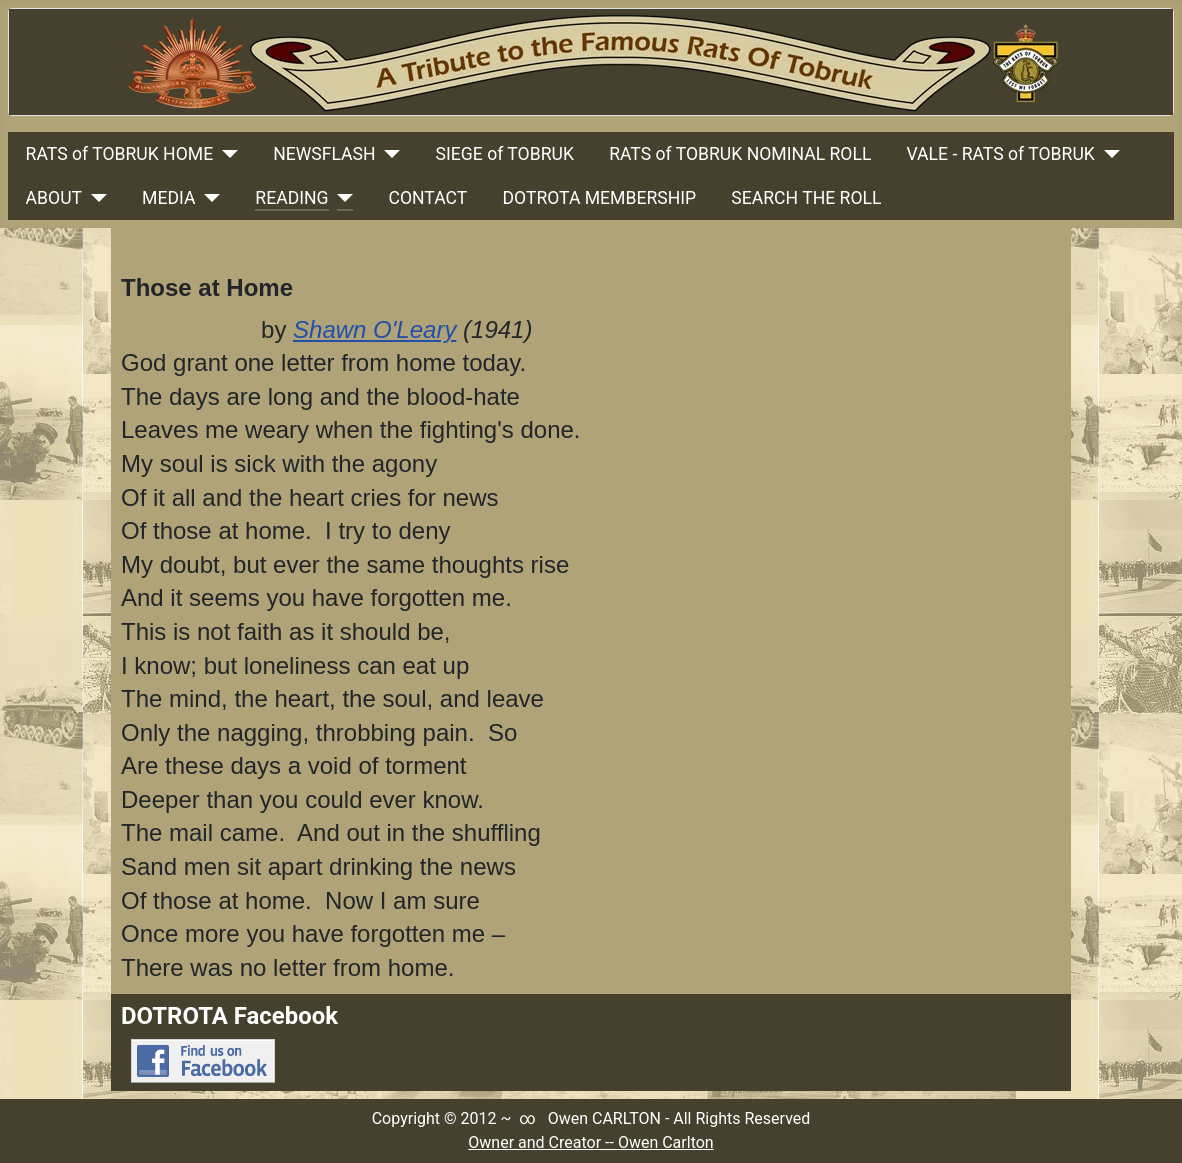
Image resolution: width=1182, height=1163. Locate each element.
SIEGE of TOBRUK (505, 154)
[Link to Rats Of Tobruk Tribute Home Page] (591, 62)
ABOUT (54, 198)
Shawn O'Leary (374, 329)
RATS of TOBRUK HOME (120, 154)
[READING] (341, 198)
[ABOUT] (94, 198)
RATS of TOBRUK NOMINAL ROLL (740, 154)
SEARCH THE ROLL (806, 198)
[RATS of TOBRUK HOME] (225, 154)
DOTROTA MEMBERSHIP (599, 198)
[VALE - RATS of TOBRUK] (1107, 154)
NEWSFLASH (324, 154)
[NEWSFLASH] (388, 154)
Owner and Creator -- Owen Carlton (590, 1142)
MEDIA (168, 198)
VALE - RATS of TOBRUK (1001, 154)
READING (291, 198)
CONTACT (428, 198)
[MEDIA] (207, 198)
